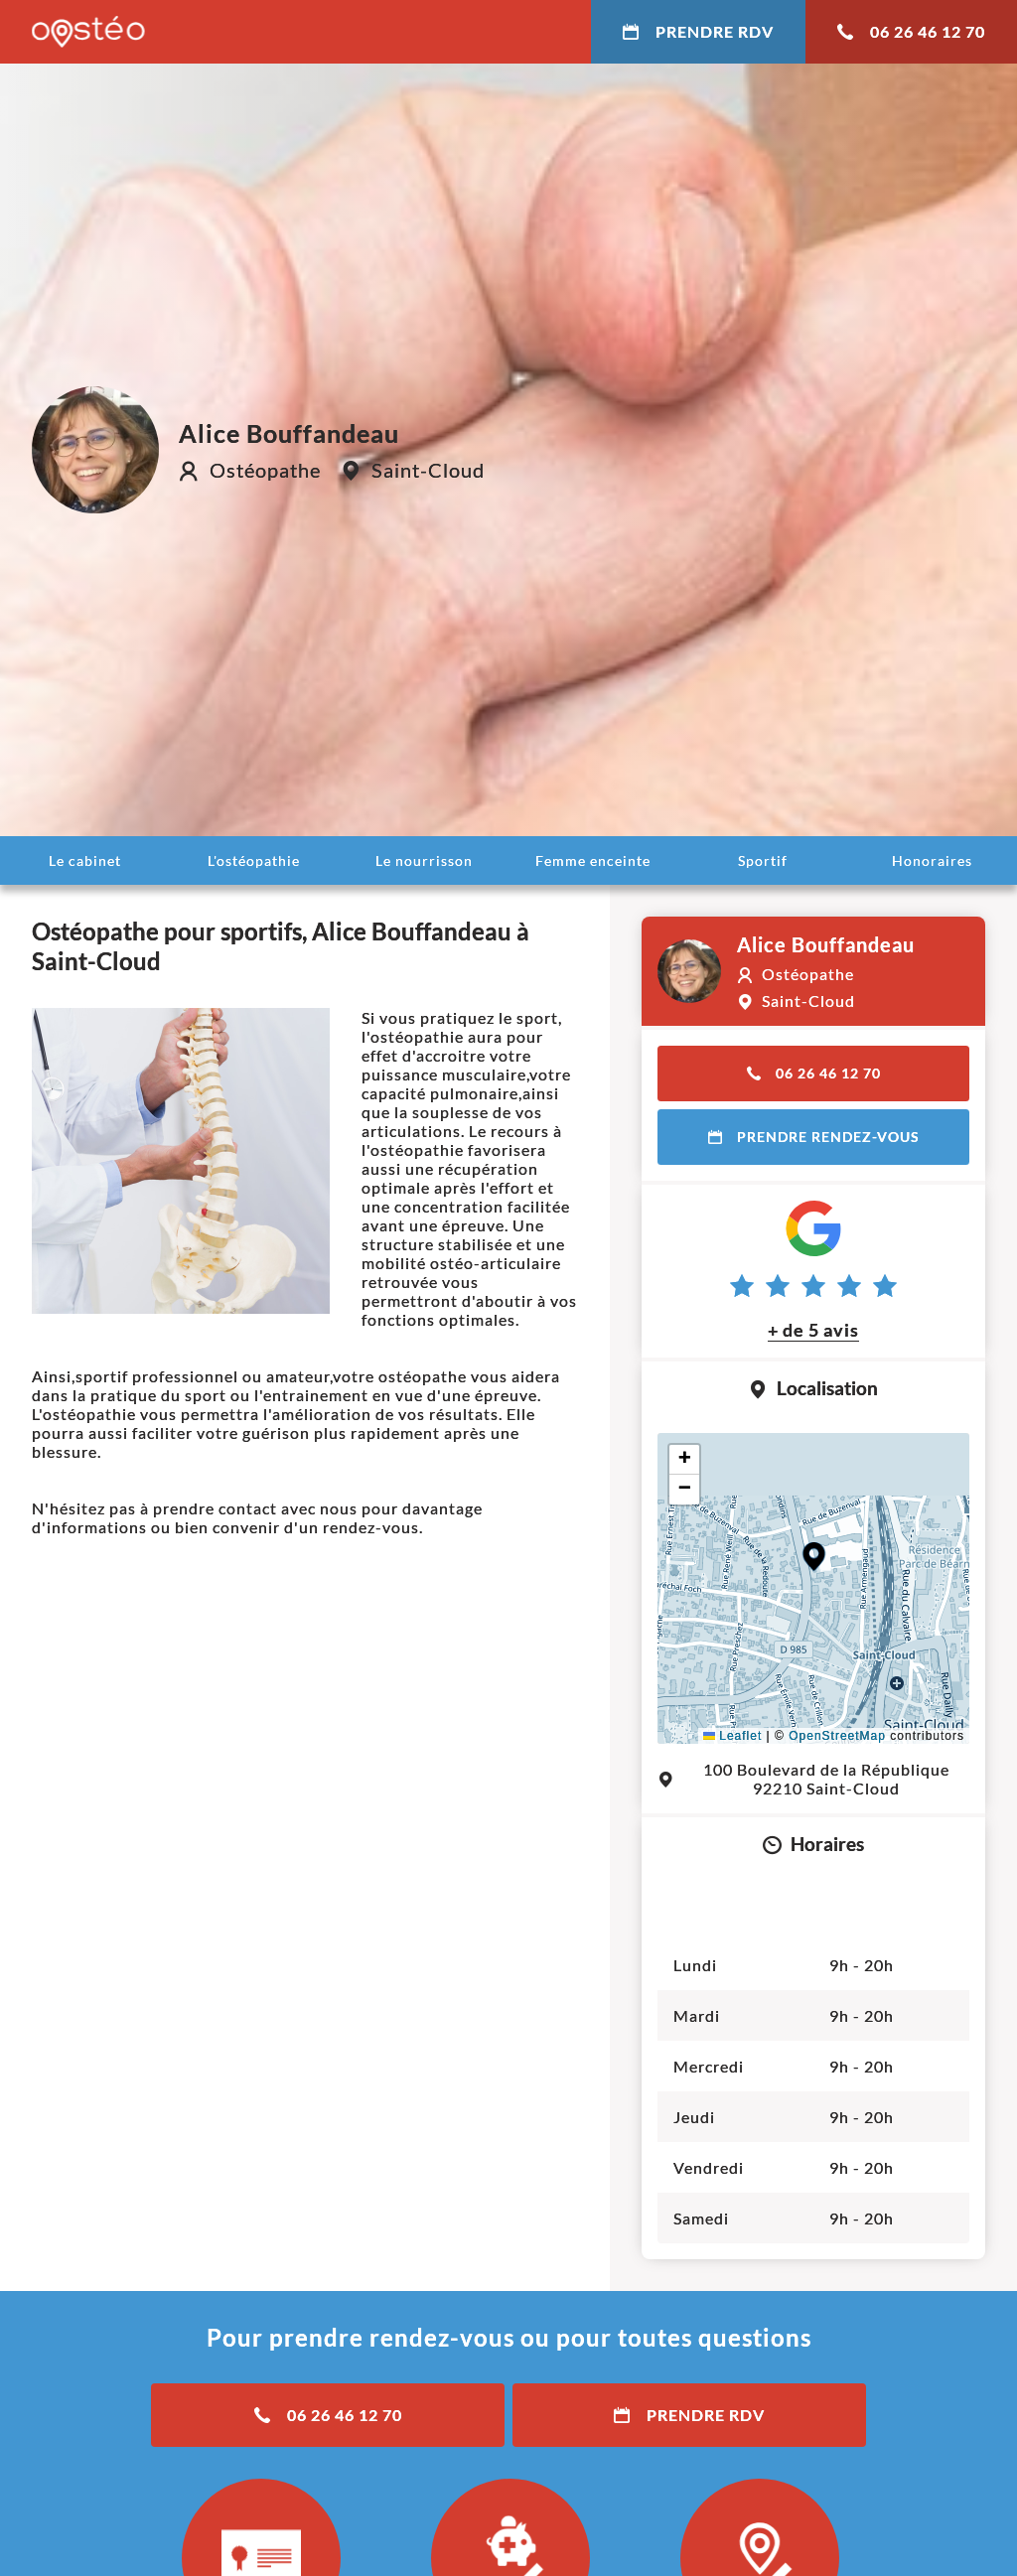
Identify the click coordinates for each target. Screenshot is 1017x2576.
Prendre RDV (698, 31)
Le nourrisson (424, 860)
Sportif (763, 860)
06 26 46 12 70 (911, 31)
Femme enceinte (593, 860)
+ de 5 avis (813, 1330)
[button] (813, 1556)
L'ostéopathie (254, 860)
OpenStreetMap (837, 1736)
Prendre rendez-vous (814, 1136)
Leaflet (732, 1736)
